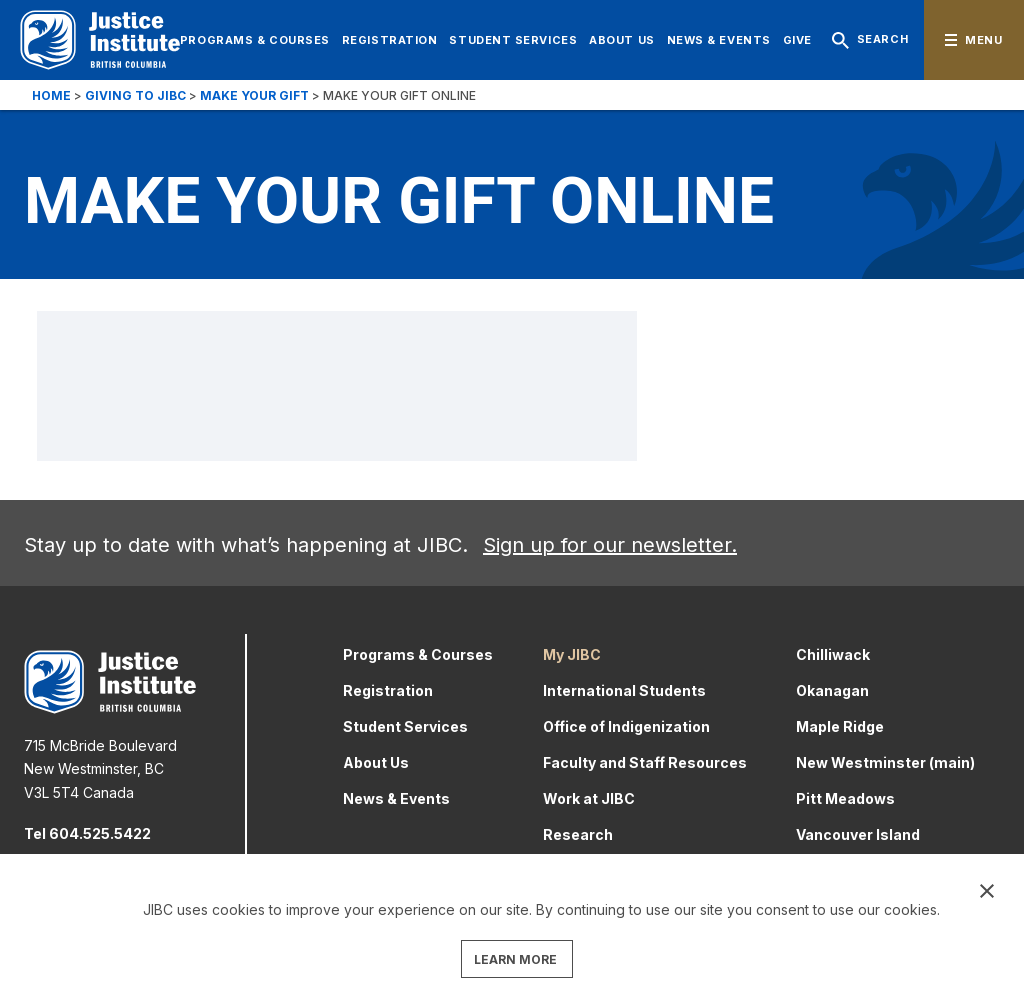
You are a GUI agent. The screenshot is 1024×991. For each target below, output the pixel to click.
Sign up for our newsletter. (610, 545)
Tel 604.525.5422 (87, 833)
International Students (624, 690)
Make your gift (254, 95)
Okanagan (832, 690)
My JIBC (572, 654)
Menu (983, 40)
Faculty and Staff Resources (645, 762)
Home (51, 95)
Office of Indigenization (626, 726)
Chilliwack (833, 654)
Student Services (513, 40)
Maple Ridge (840, 726)
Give (797, 40)
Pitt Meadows (845, 798)
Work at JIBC (589, 798)
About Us (621, 40)
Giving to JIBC (135, 95)
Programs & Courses (255, 40)
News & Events (719, 40)
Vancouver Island (858, 834)
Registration (390, 40)
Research (578, 834)
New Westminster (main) (885, 762)
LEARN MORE (515, 959)
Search (866, 40)
